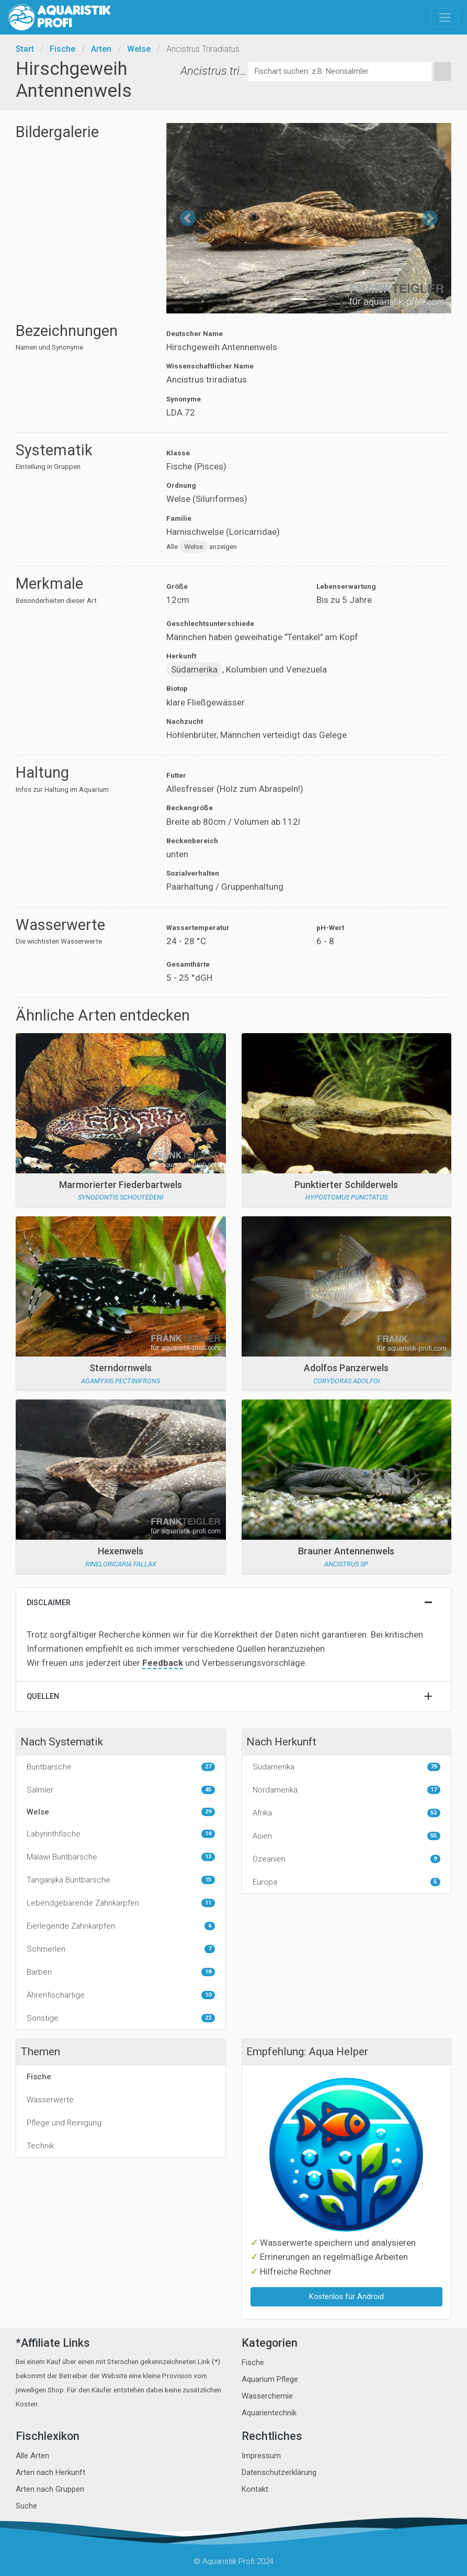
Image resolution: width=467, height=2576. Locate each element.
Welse (139, 49)
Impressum (261, 2455)
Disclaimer (49, 1602)
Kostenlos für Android (346, 2296)
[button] (187, 218)
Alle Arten (32, 2455)
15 (208, 1879)
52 (433, 1812)
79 (433, 1766)
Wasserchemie (267, 2396)
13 (208, 1856)
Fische (62, 49)
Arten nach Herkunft (50, 2472)
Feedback (162, 1662)
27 (208, 1766)
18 (208, 1971)
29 (208, 1811)
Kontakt (255, 2489)
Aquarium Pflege (270, 2379)
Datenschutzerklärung (279, 2472)
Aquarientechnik (269, 2412)
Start (25, 49)
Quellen (43, 1696)
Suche (26, 2506)
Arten (101, 49)
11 (208, 1902)
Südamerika (194, 669)
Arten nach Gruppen (50, 2489)
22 (208, 2017)
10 (208, 1994)
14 (208, 1833)
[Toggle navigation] (445, 17)
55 (433, 1835)
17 (433, 1789)
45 (208, 1789)
